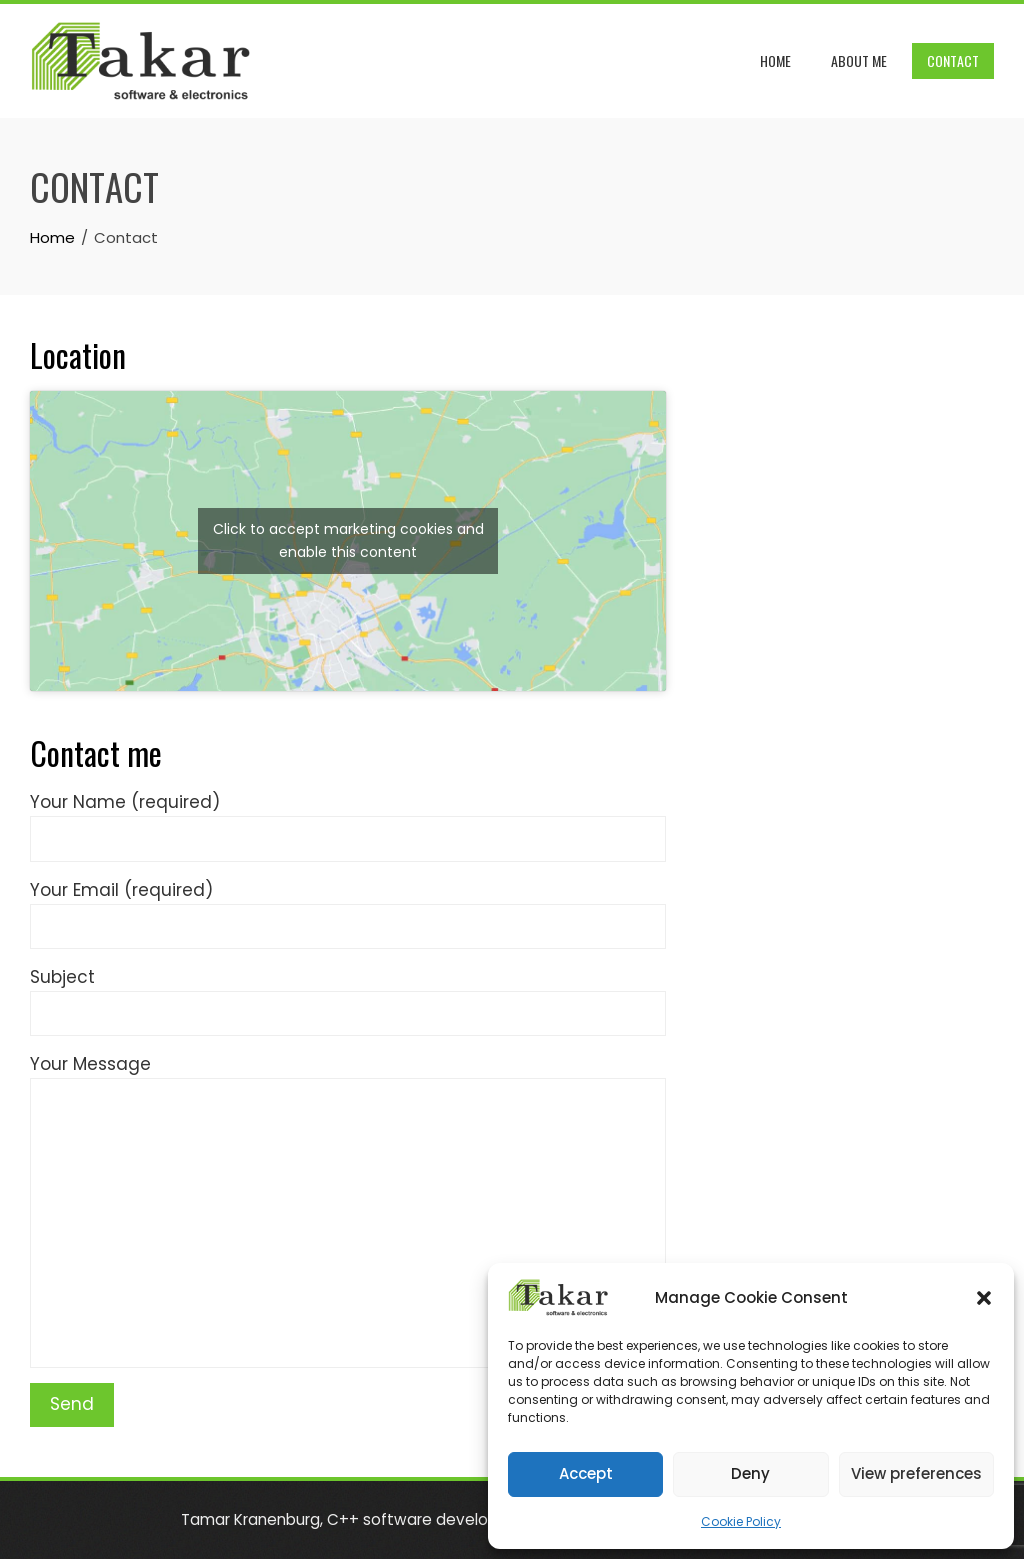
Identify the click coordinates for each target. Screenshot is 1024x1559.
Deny (750, 1473)
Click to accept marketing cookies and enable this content (348, 540)
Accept (586, 1473)
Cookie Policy (741, 1521)
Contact (953, 60)
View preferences (916, 1473)
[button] (984, 1298)
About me (859, 60)
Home (775, 60)
